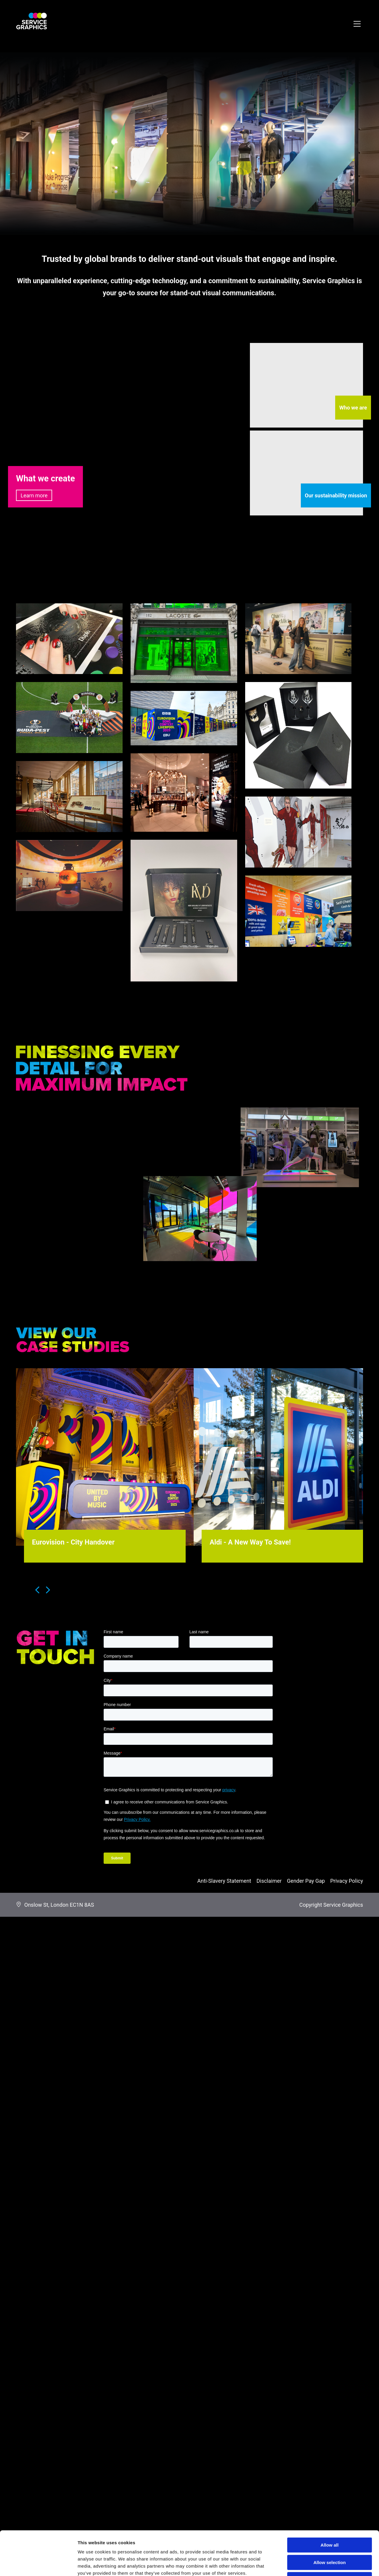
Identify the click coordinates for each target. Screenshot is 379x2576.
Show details (311, 2564)
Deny (329, 2538)
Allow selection (329, 2521)
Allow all (330, 2503)
